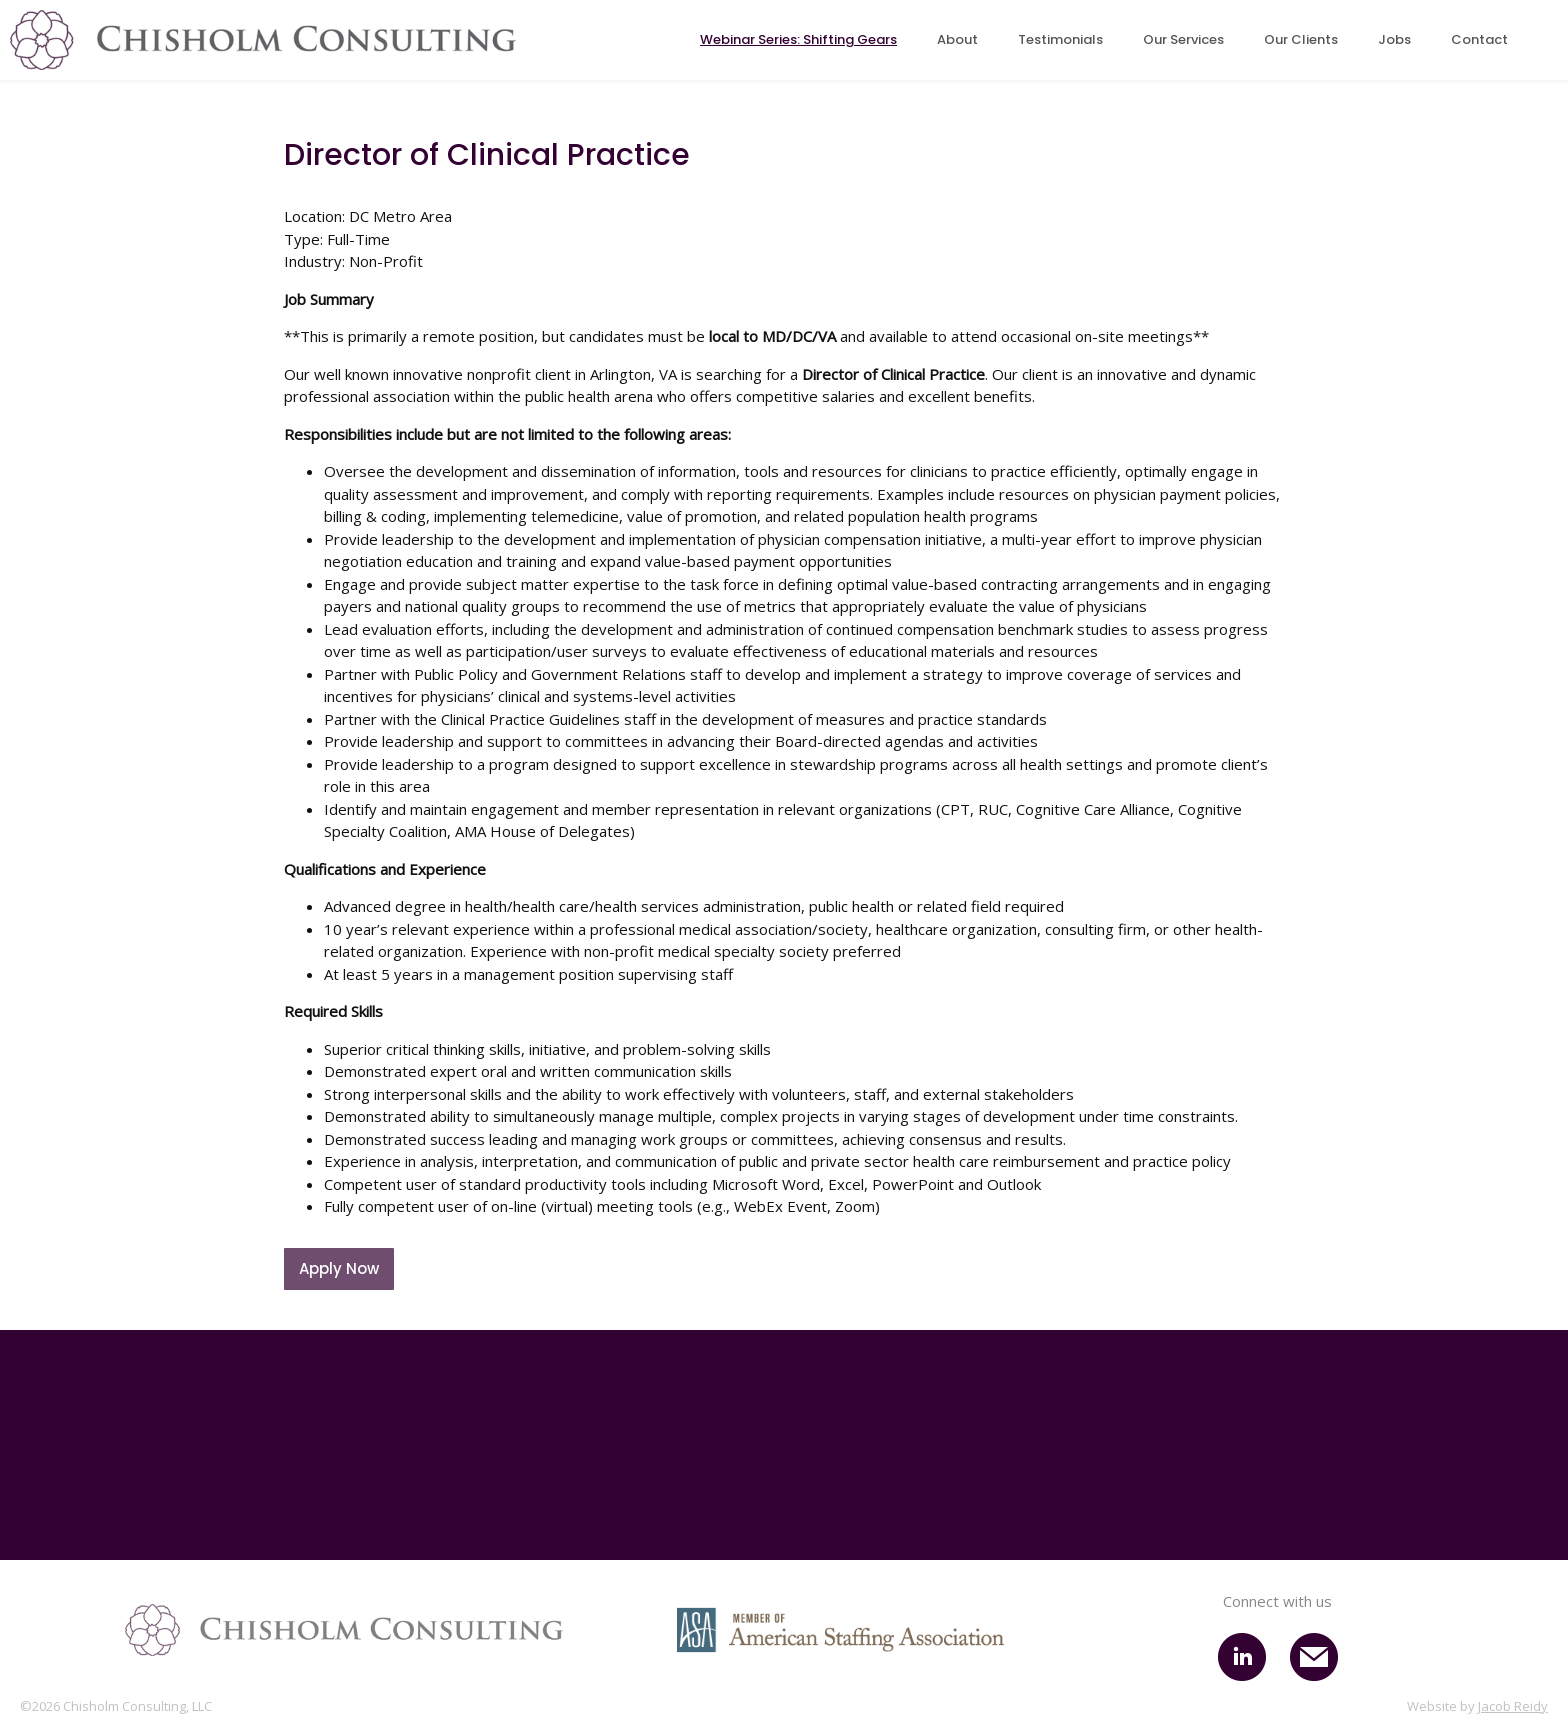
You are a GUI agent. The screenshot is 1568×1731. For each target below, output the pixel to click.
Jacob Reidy (1513, 1706)
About (957, 39)
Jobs (1394, 39)
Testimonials (1060, 39)
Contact (1479, 39)
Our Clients (1301, 39)
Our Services (1183, 39)
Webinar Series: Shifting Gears (798, 39)
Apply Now (339, 1268)
